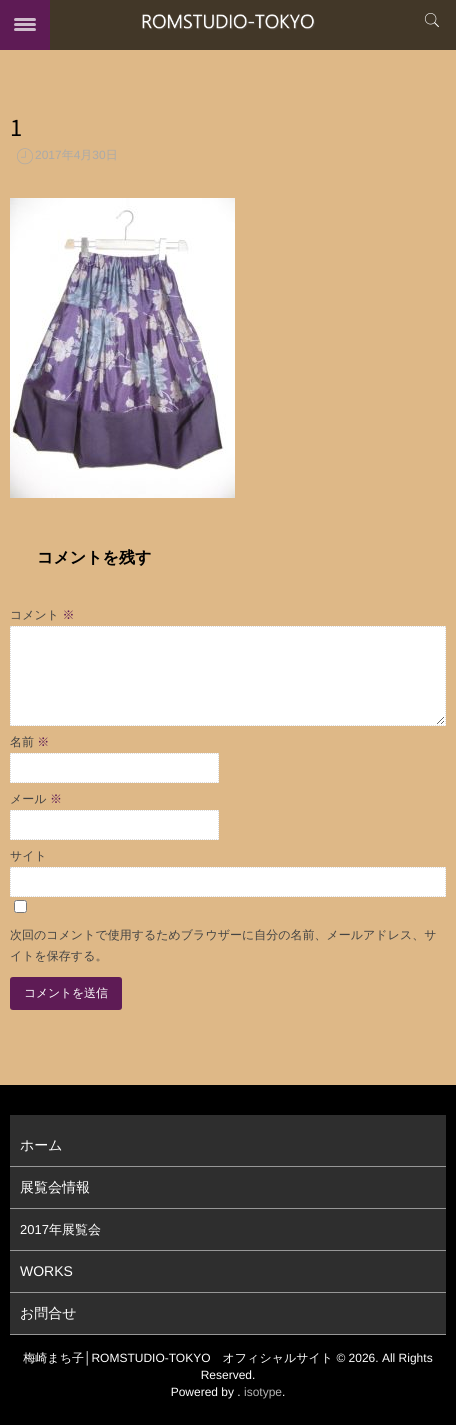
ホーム (41, 1145)
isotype (263, 1392)
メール (36, 799)
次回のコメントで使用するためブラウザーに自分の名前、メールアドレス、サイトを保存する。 (223, 945)
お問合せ (48, 1313)
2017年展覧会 (60, 1229)
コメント (42, 615)
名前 (29, 742)
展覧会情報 (55, 1187)
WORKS (46, 1271)
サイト (28, 856)
